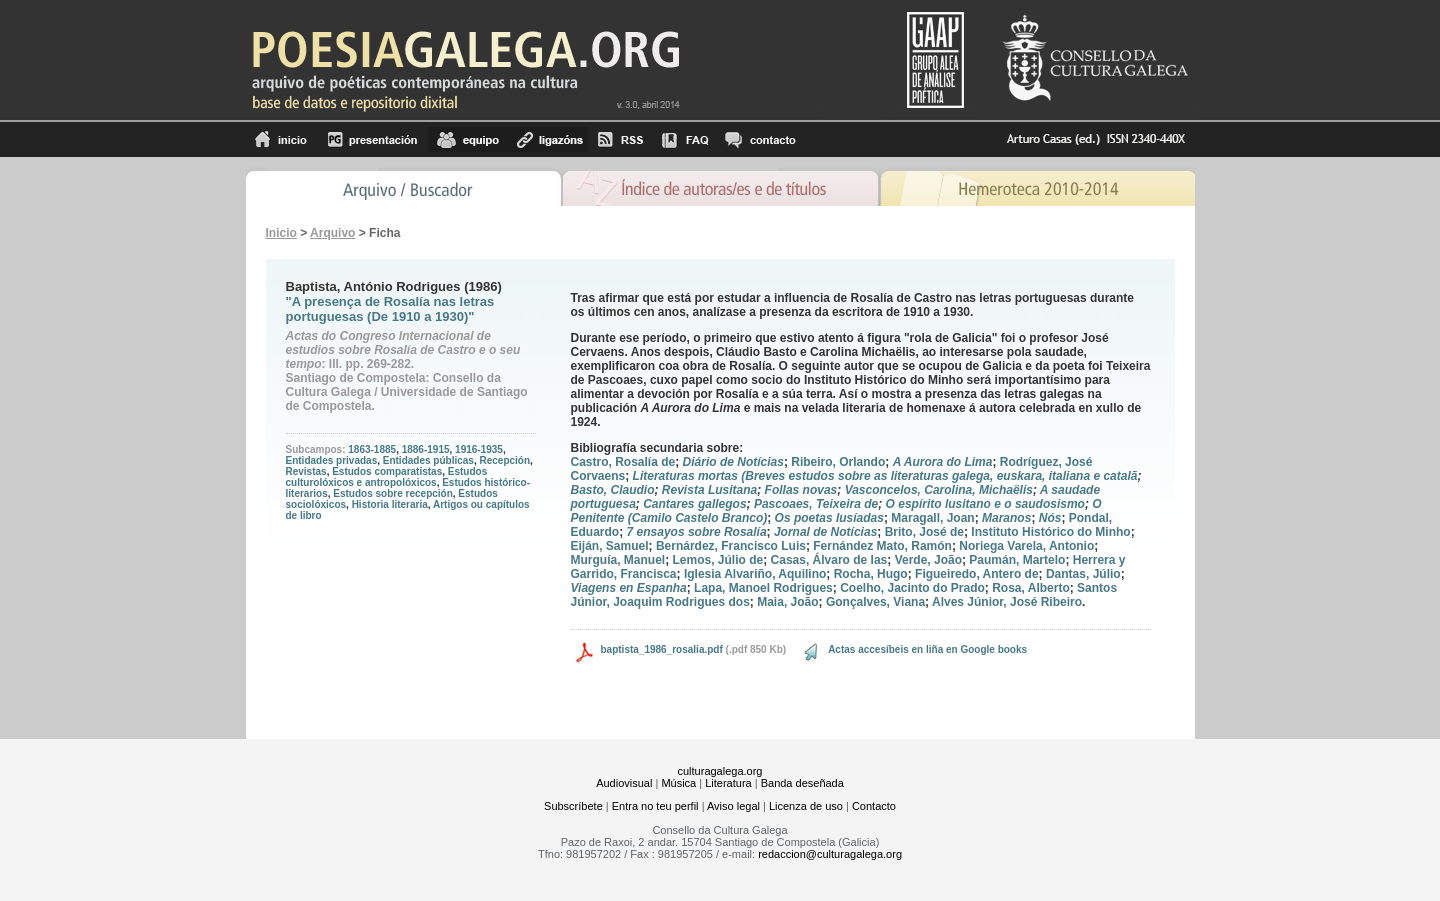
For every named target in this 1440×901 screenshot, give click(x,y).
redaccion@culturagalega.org (830, 854)
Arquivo (332, 233)
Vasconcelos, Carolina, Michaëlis (939, 490)
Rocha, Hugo (871, 574)
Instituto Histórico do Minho (1050, 532)
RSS (620, 139)
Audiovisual (624, 783)
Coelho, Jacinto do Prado (912, 588)
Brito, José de (924, 532)
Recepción (504, 460)
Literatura (728, 783)
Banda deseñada (802, 783)
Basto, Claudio (613, 490)
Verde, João (928, 560)
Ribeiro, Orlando (838, 462)
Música (678, 783)
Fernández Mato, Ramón (882, 546)
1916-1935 (479, 449)
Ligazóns (548, 139)
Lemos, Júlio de (718, 560)
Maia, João (787, 602)
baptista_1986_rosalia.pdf (662, 649)
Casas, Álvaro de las (829, 560)
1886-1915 (426, 449)
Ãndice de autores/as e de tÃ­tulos (721, 186)
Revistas (306, 471)
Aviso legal (733, 806)
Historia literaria (390, 504)
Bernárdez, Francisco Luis (731, 546)
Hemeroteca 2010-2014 (1037, 186)
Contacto (874, 806)
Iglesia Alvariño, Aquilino (755, 574)
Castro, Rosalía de (623, 462)
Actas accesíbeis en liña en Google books (927, 649)
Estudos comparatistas (387, 471)
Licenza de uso (806, 806)
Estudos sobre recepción (392, 493)
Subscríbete (573, 806)
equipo (468, 139)
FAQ (685, 139)
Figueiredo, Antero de (977, 574)
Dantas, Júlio (1083, 574)
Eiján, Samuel (610, 546)
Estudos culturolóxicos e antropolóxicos (387, 477)
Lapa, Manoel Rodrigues (763, 588)
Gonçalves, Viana (875, 602)
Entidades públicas (428, 460)
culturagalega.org (719, 771)
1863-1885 (372, 449)
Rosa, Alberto (1031, 588)
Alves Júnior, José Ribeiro (1007, 602)
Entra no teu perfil (655, 806)
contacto (759, 139)
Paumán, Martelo (1017, 560)
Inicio (281, 139)
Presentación (372, 139)
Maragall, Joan (932, 518)
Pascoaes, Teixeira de (816, 504)
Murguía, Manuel (618, 560)
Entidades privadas (332, 460)
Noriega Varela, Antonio (1026, 546)
